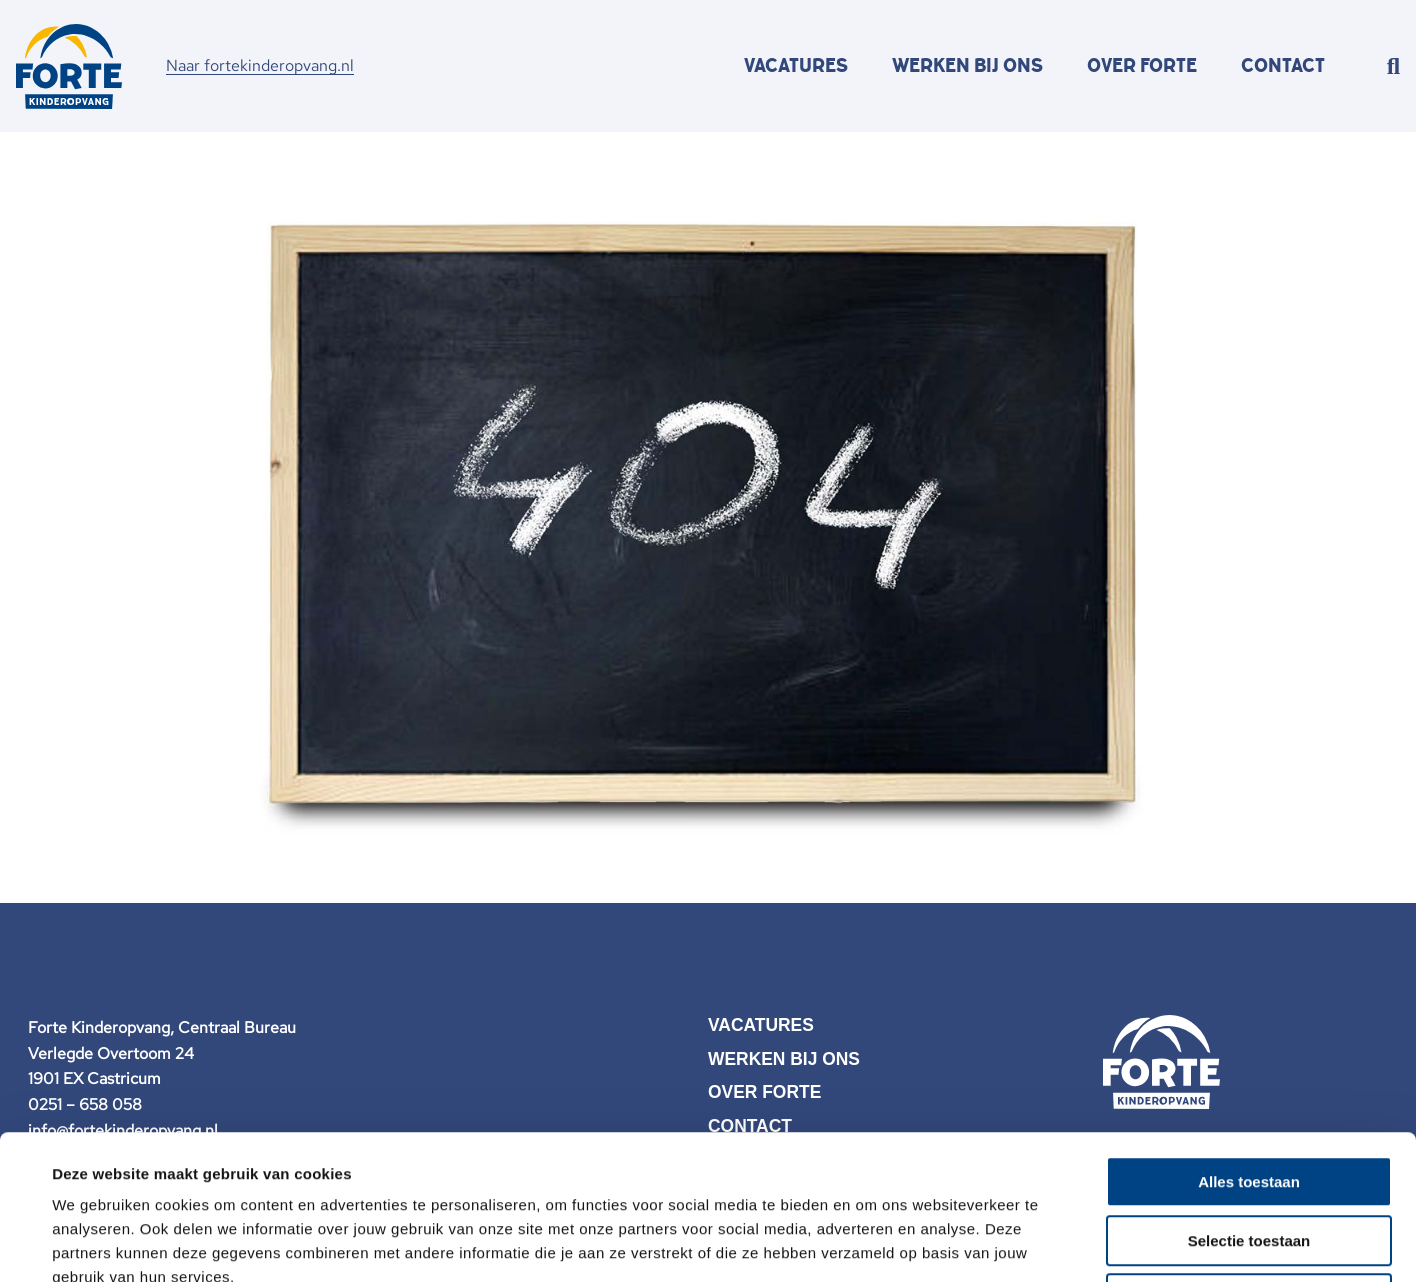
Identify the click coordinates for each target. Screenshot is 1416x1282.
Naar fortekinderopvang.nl (260, 65)
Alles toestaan (1249, 1037)
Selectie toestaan (1249, 1096)
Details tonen (870, 1242)
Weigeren (1248, 1154)
